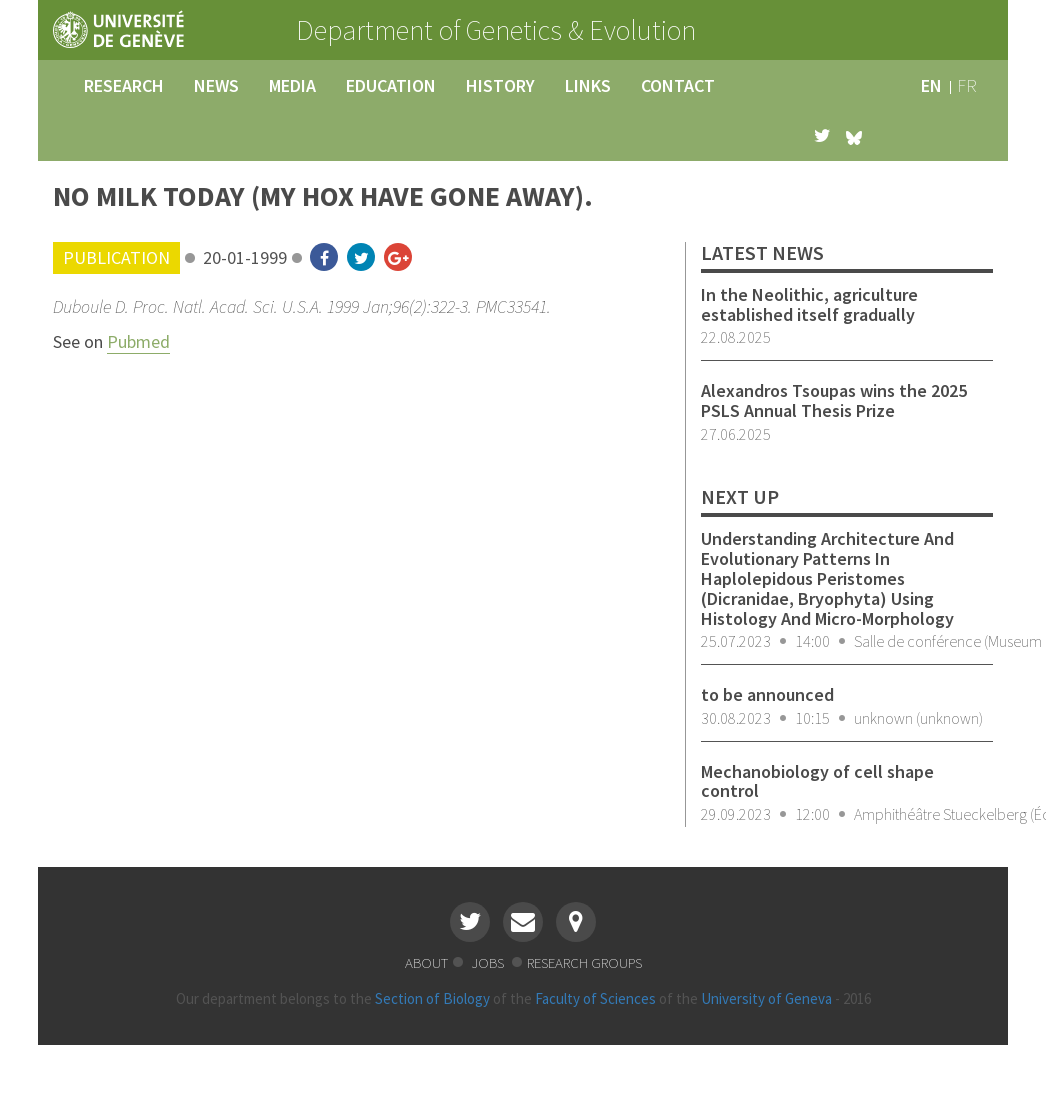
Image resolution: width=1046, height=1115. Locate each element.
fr (967, 85)
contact (678, 85)
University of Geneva (766, 998)
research (124, 85)
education (391, 85)
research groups (584, 962)
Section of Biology (432, 998)
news (216, 85)
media (292, 85)
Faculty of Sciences (595, 998)
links (588, 85)
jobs (489, 962)
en (931, 85)
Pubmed (138, 341)
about (426, 962)
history (500, 85)
